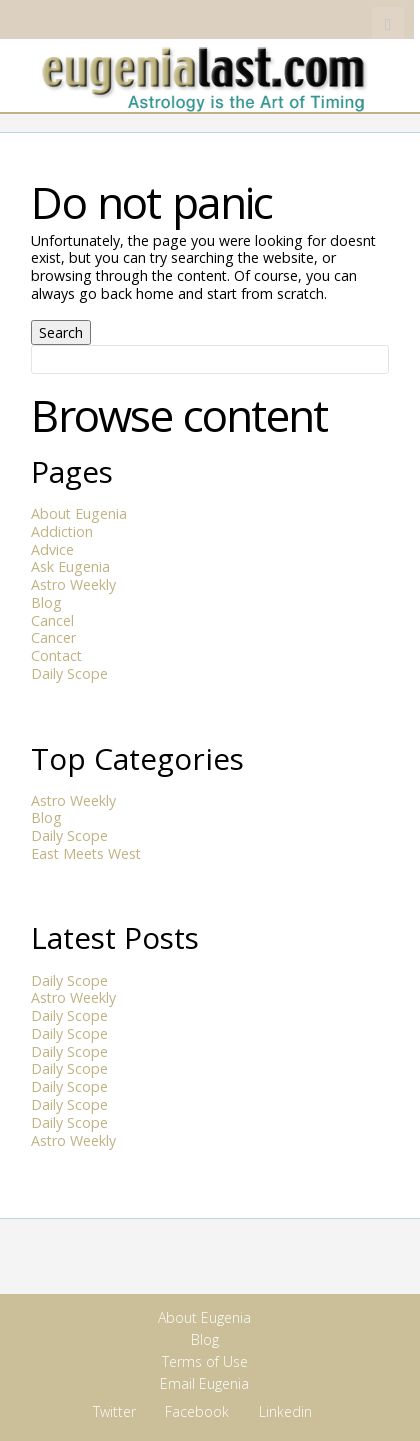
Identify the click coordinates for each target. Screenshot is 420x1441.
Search (61, 332)
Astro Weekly (73, 584)
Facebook (323, 23)
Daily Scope (69, 673)
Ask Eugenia (70, 566)
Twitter (292, 23)
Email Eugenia (204, 1383)
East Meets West (86, 853)
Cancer (53, 637)
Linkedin (356, 23)
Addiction (62, 531)
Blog (46, 602)
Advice (52, 549)
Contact (56, 655)
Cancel (52, 620)
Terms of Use (205, 1361)
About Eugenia (79, 513)
